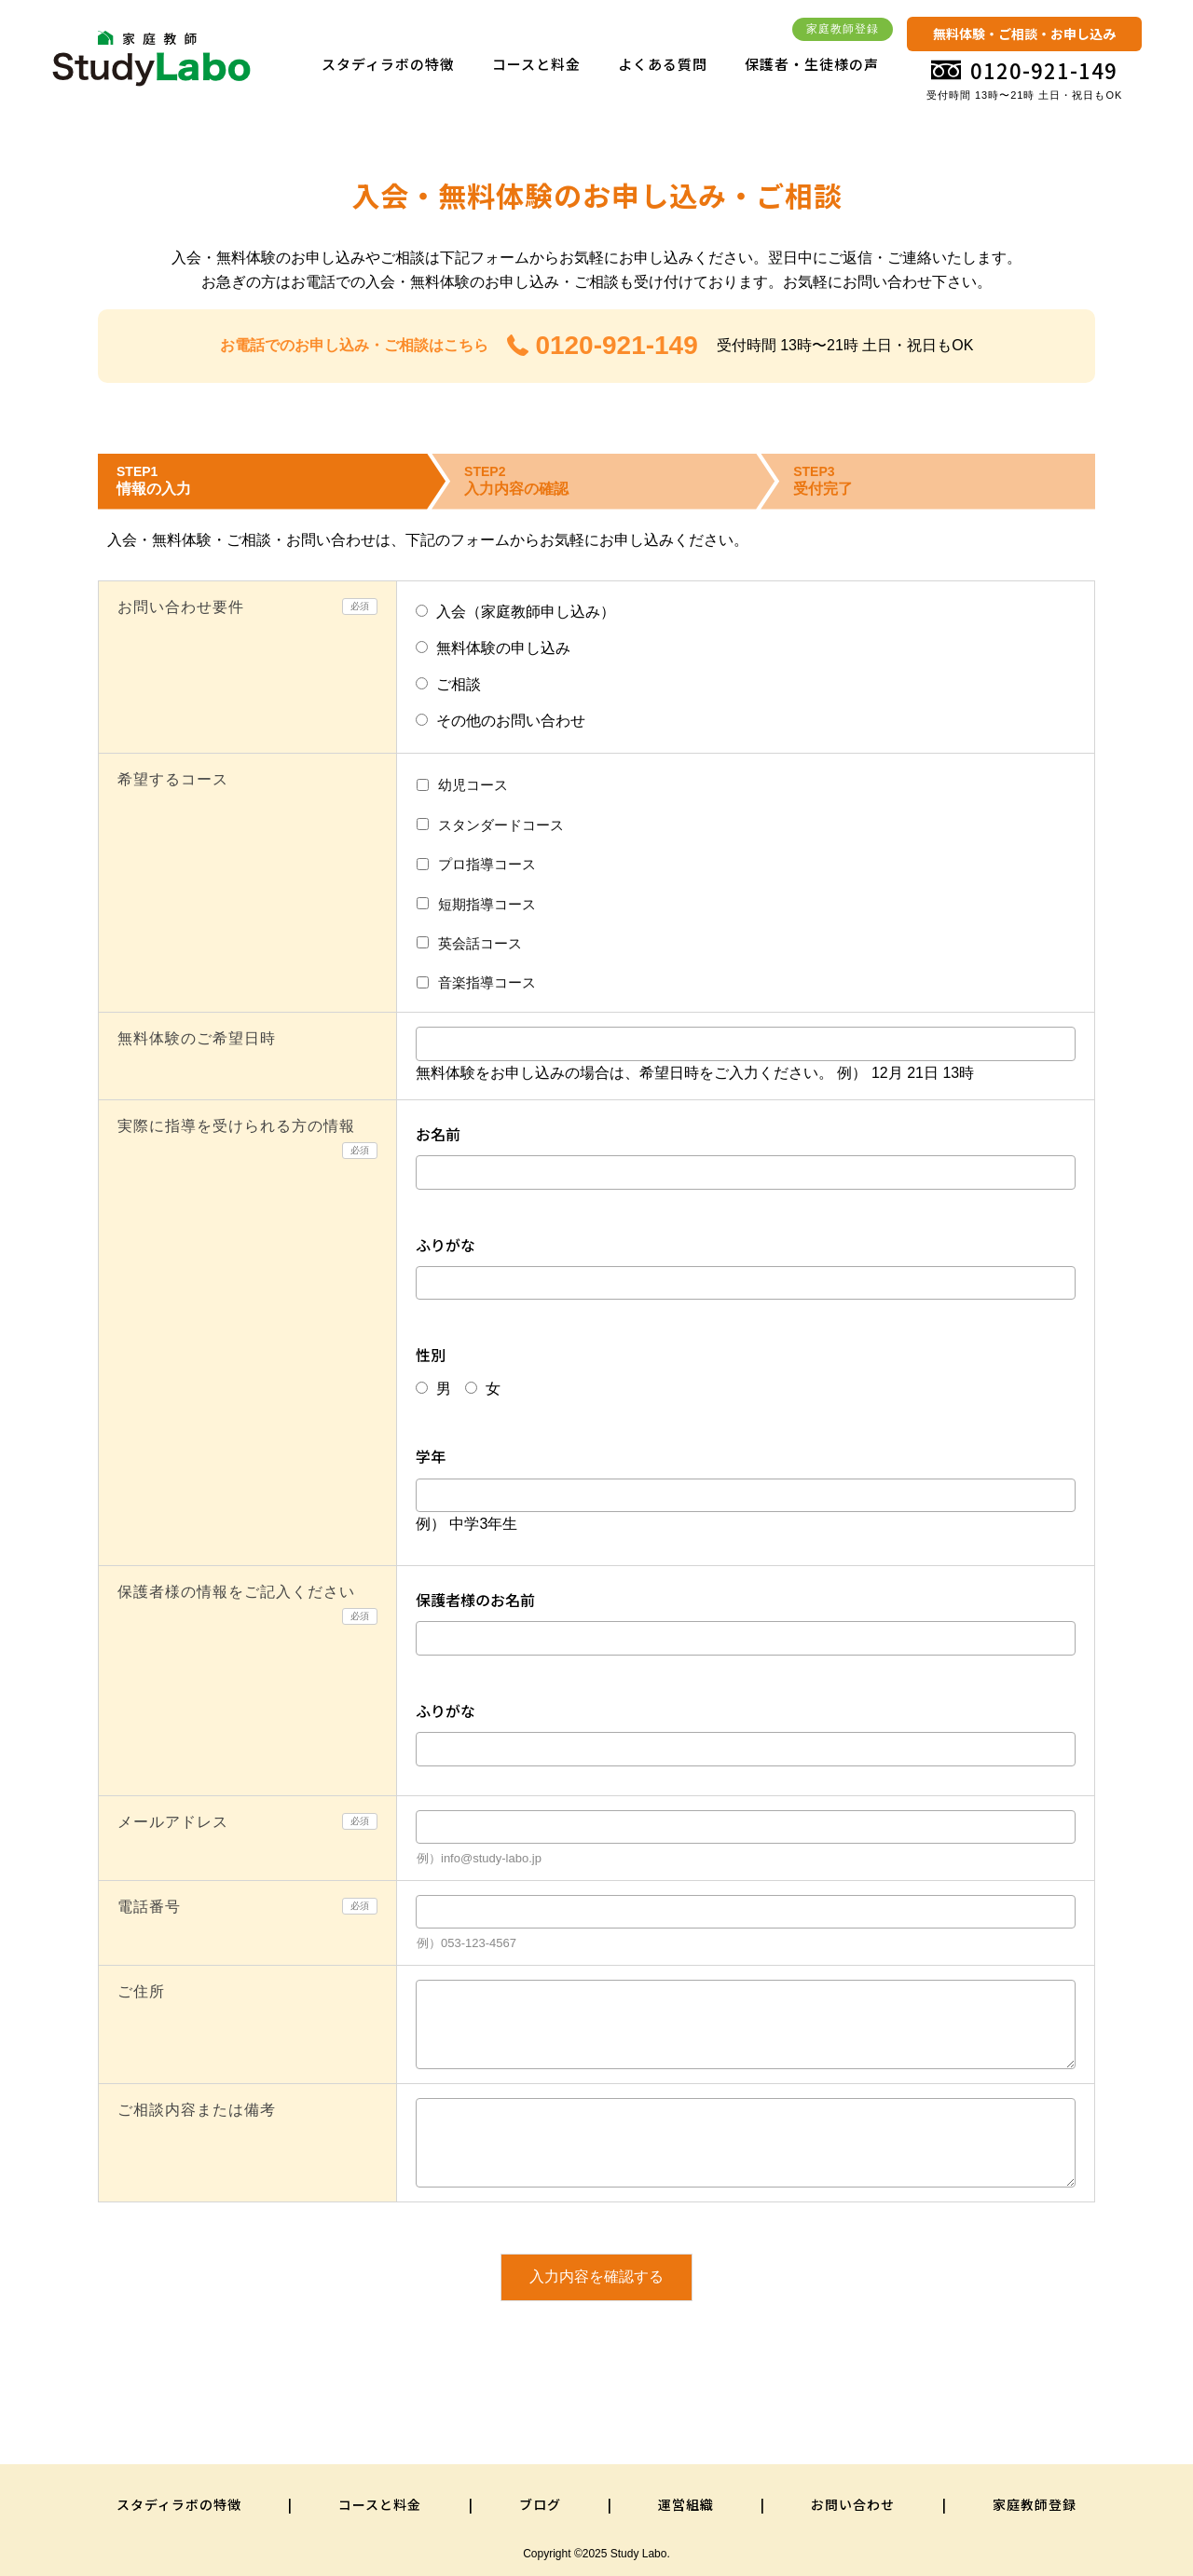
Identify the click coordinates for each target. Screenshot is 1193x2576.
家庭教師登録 (842, 28)
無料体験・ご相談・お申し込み (1024, 33)
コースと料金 (536, 64)
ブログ (540, 2504)
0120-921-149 (602, 345)
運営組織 (686, 2504)
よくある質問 (662, 64)
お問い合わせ (853, 2504)
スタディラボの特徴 (388, 64)
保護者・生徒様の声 (812, 64)
